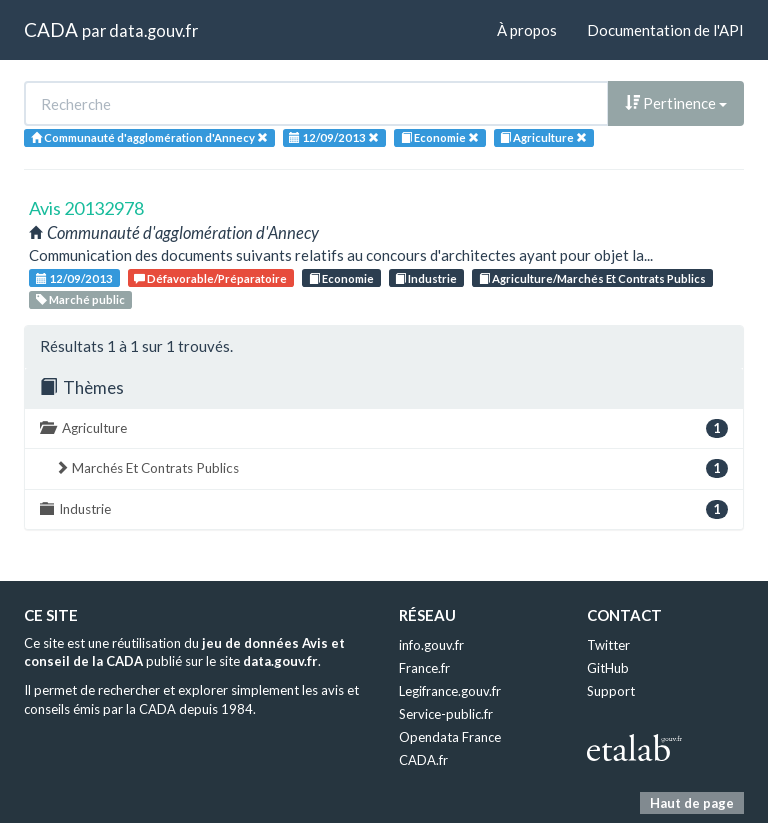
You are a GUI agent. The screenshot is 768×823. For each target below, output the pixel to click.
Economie (341, 278)
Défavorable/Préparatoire (210, 278)
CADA (51, 29)
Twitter (608, 645)
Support (611, 691)
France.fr (424, 668)
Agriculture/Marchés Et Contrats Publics (592, 278)
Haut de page (692, 803)
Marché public (80, 299)
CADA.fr (423, 760)
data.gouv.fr (153, 30)
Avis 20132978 (86, 208)
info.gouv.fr (431, 645)
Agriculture (384, 428)
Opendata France (450, 737)
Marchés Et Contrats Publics (391, 468)
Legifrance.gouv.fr (450, 691)
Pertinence (676, 103)
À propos (527, 30)
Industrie (426, 278)
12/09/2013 (74, 278)
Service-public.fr (446, 714)
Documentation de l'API (665, 30)
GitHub (608, 668)
